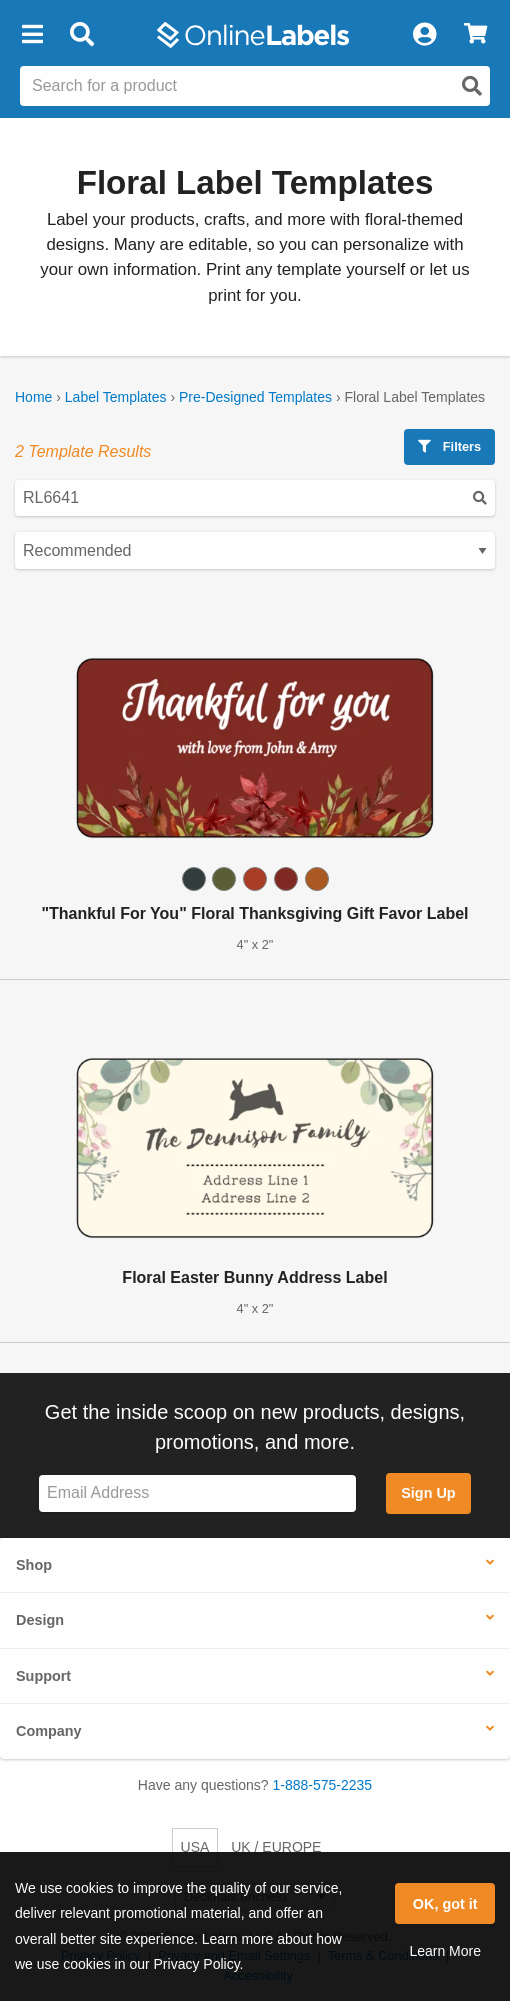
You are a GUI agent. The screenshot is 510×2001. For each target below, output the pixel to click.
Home (33, 397)
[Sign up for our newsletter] (197, 1493)
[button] (32, 35)
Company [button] (49, 1731)
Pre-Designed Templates (255, 397)
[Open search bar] (81, 35)
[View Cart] (475, 35)
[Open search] (472, 86)
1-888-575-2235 (323, 1785)
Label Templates (116, 397)
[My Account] (424, 35)
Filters (449, 446)
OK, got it (445, 1904)
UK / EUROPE (276, 1847)
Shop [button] (34, 1565)
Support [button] (43, 1676)
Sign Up (428, 1493)
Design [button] (40, 1620)
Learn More (445, 1951)
